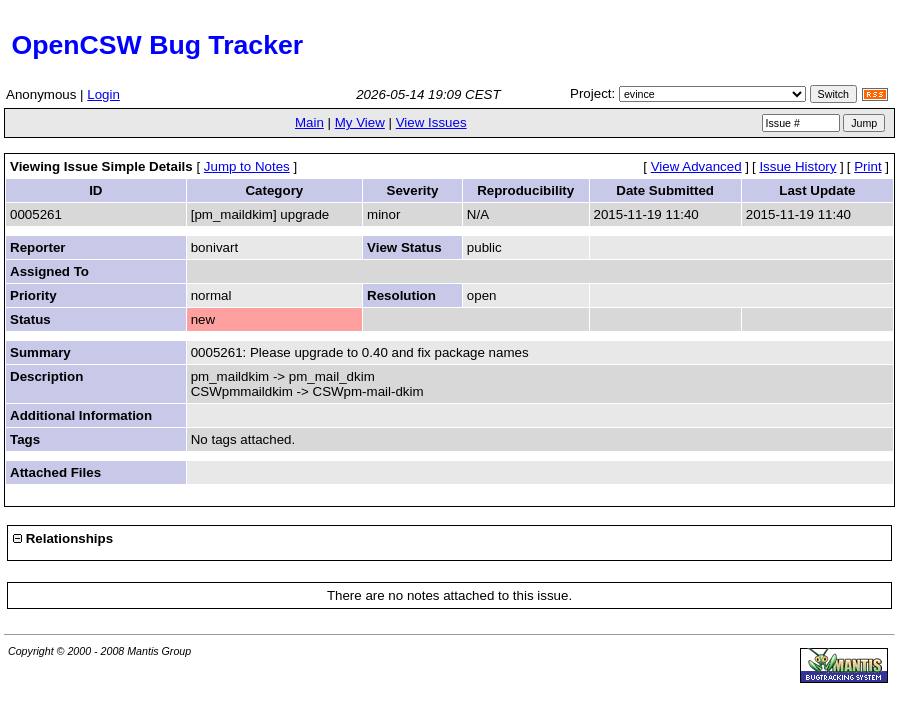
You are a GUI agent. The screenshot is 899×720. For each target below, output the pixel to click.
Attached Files (55, 472)
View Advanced (696, 166)
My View (360, 122)
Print (867, 166)
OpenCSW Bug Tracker (153, 45)
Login (103, 94)
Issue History (797, 166)
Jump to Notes (247, 166)
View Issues (431, 122)
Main (309, 122)
